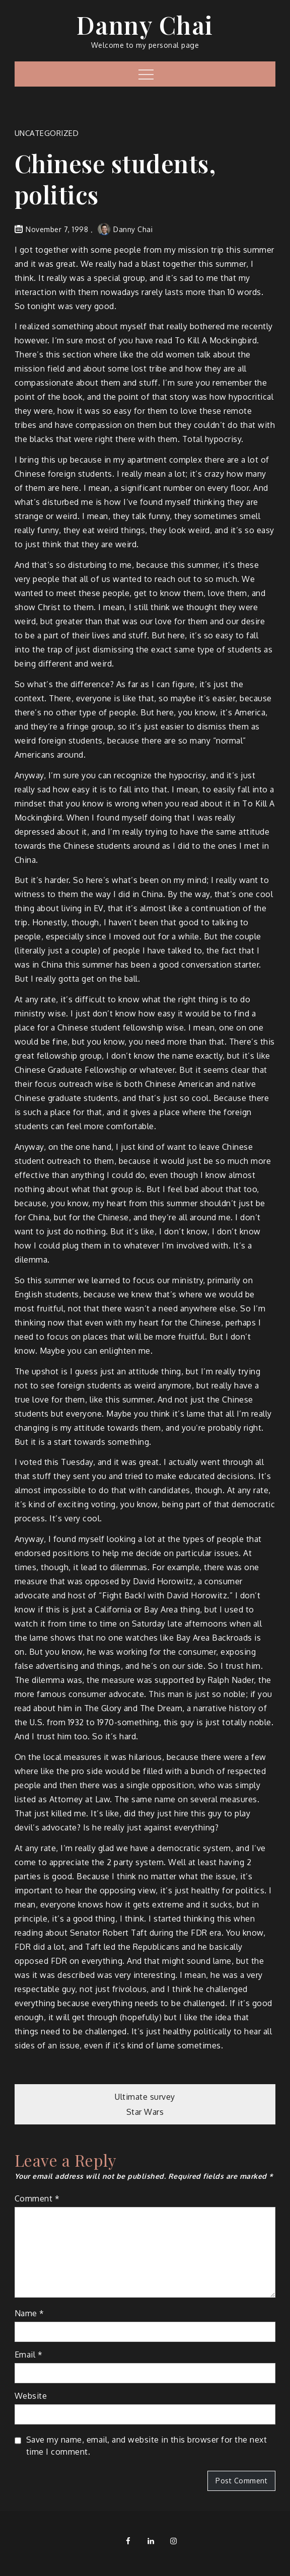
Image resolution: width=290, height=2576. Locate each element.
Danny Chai (145, 25)
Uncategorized (47, 133)
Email (29, 2354)
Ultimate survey (145, 2097)
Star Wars (145, 2112)
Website (31, 2396)
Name (29, 2313)
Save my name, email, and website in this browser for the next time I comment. (146, 2446)
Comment (37, 2198)
